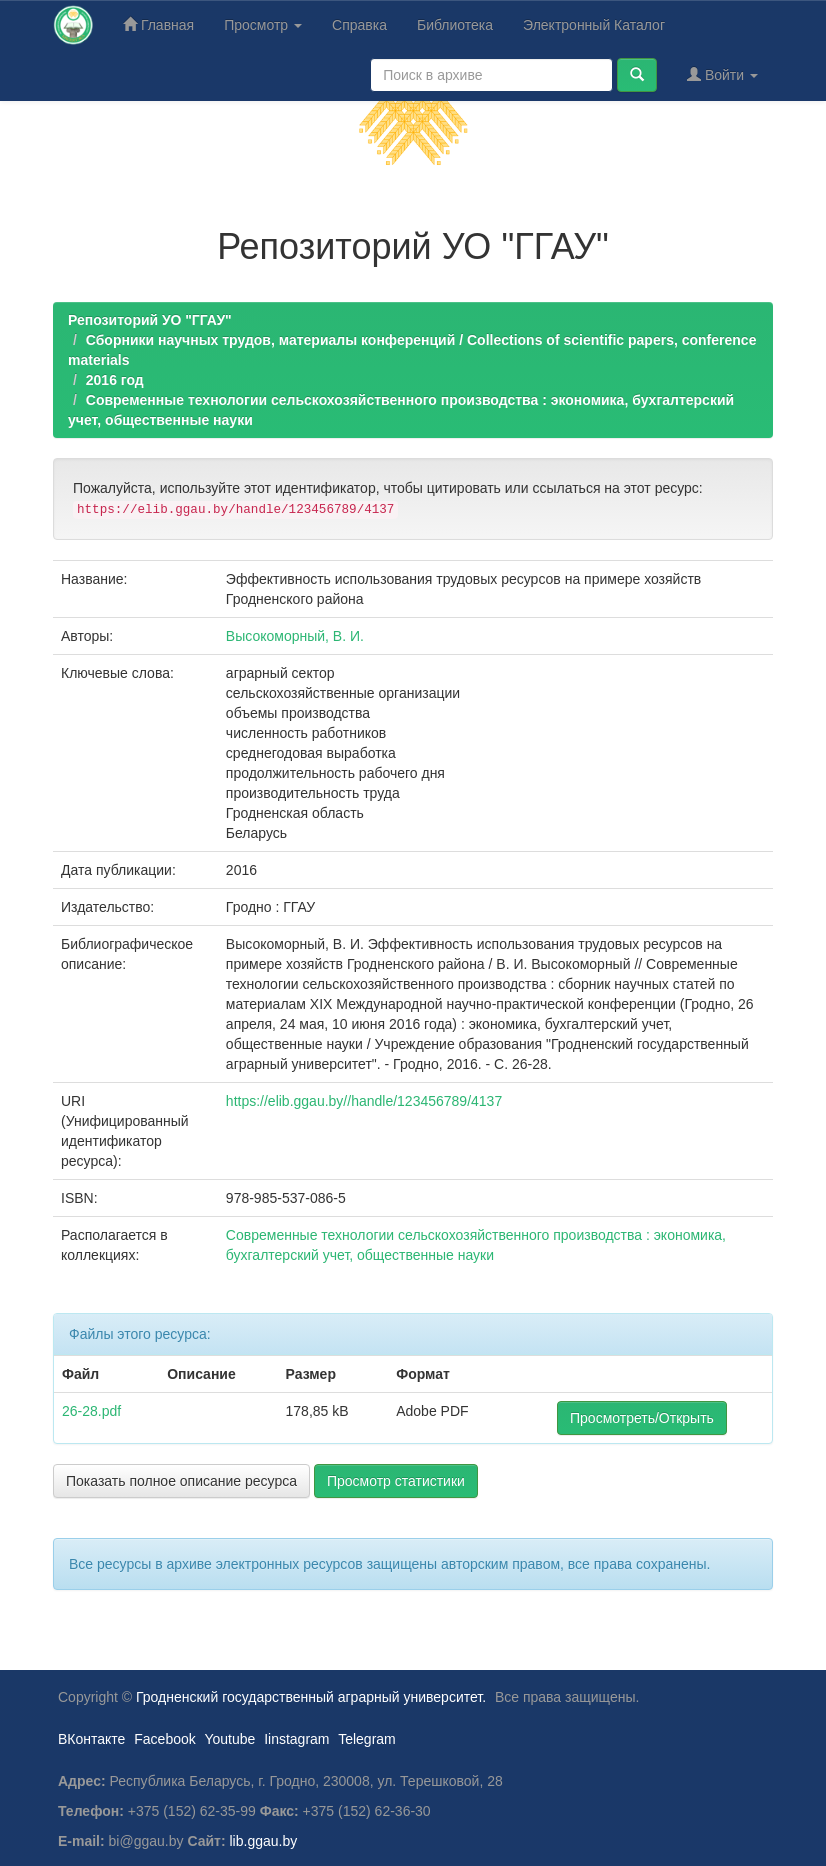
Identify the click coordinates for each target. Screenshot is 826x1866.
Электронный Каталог (594, 25)
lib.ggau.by (264, 1841)
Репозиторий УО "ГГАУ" (150, 320)
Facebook (164, 1739)
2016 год (115, 380)
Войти (722, 74)
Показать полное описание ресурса (181, 1481)
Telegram (367, 1739)
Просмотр (263, 25)
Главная (158, 24)
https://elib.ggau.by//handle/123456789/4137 (364, 1101)
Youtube (229, 1739)
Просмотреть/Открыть (642, 1418)
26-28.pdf (91, 1411)
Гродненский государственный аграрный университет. (311, 1697)
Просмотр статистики (396, 1481)
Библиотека (455, 25)
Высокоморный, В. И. (295, 636)
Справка (359, 25)
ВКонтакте (91, 1739)
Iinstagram (296, 1739)
